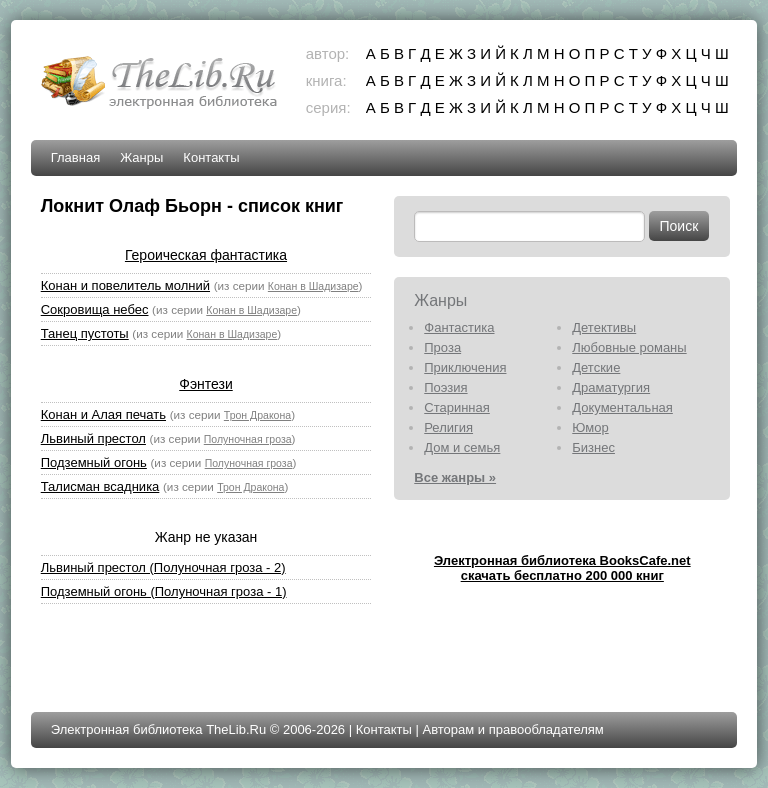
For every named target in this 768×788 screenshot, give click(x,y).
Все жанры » (455, 477)
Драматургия (611, 387)
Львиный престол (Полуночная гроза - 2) (163, 567)
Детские (596, 367)
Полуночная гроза (248, 439)
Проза (442, 347)
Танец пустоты (85, 333)
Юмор (590, 427)
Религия (448, 427)
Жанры (141, 157)
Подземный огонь (94, 462)
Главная (75, 157)
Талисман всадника (100, 486)
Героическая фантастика (206, 255)
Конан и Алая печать (103, 414)
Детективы (604, 327)
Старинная (457, 407)
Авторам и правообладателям (512, 729)
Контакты (211, 157)
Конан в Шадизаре (313, 286)
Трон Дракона (257, 415)
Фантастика (459, 327)
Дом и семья (462, 447)
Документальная (622, 407)
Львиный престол (93, 438)
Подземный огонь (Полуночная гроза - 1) (164, 591)
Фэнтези (206, 384)
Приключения (465, 367)
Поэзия (445, 387)
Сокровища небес (95, 309)
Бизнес (593, 447)
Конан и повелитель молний (125, 285)
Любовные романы (629, 347)
